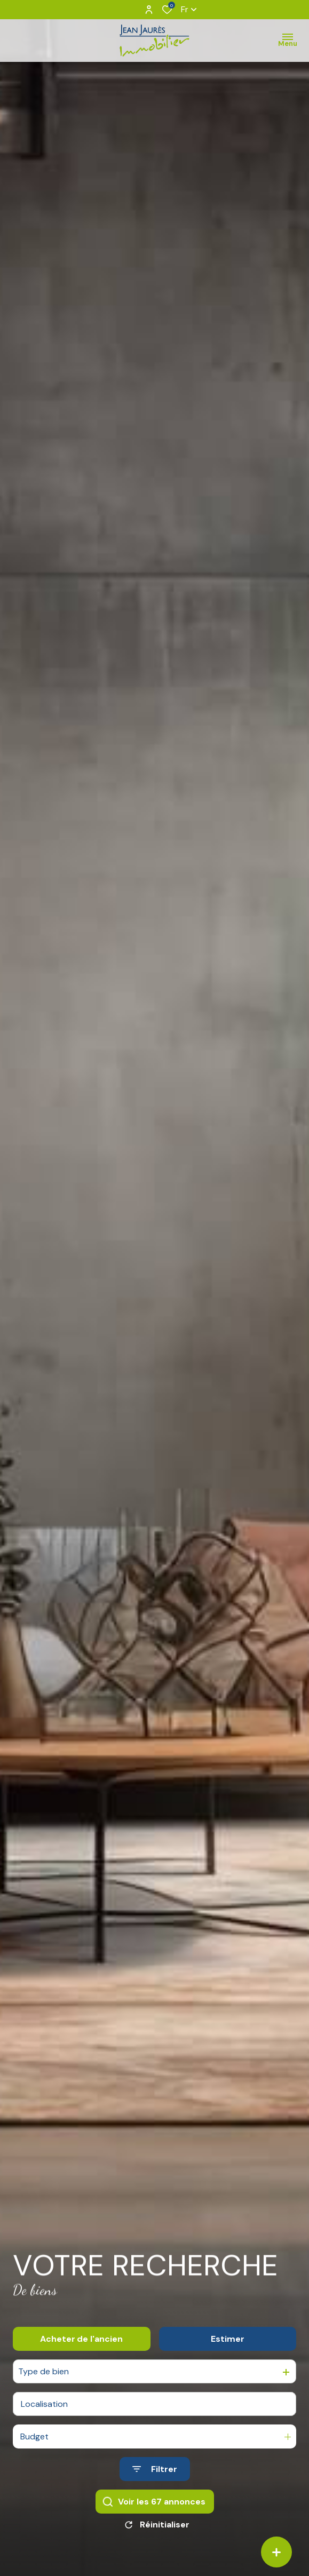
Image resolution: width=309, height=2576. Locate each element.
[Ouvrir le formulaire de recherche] (155, 2486)
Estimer (227, 2356)
